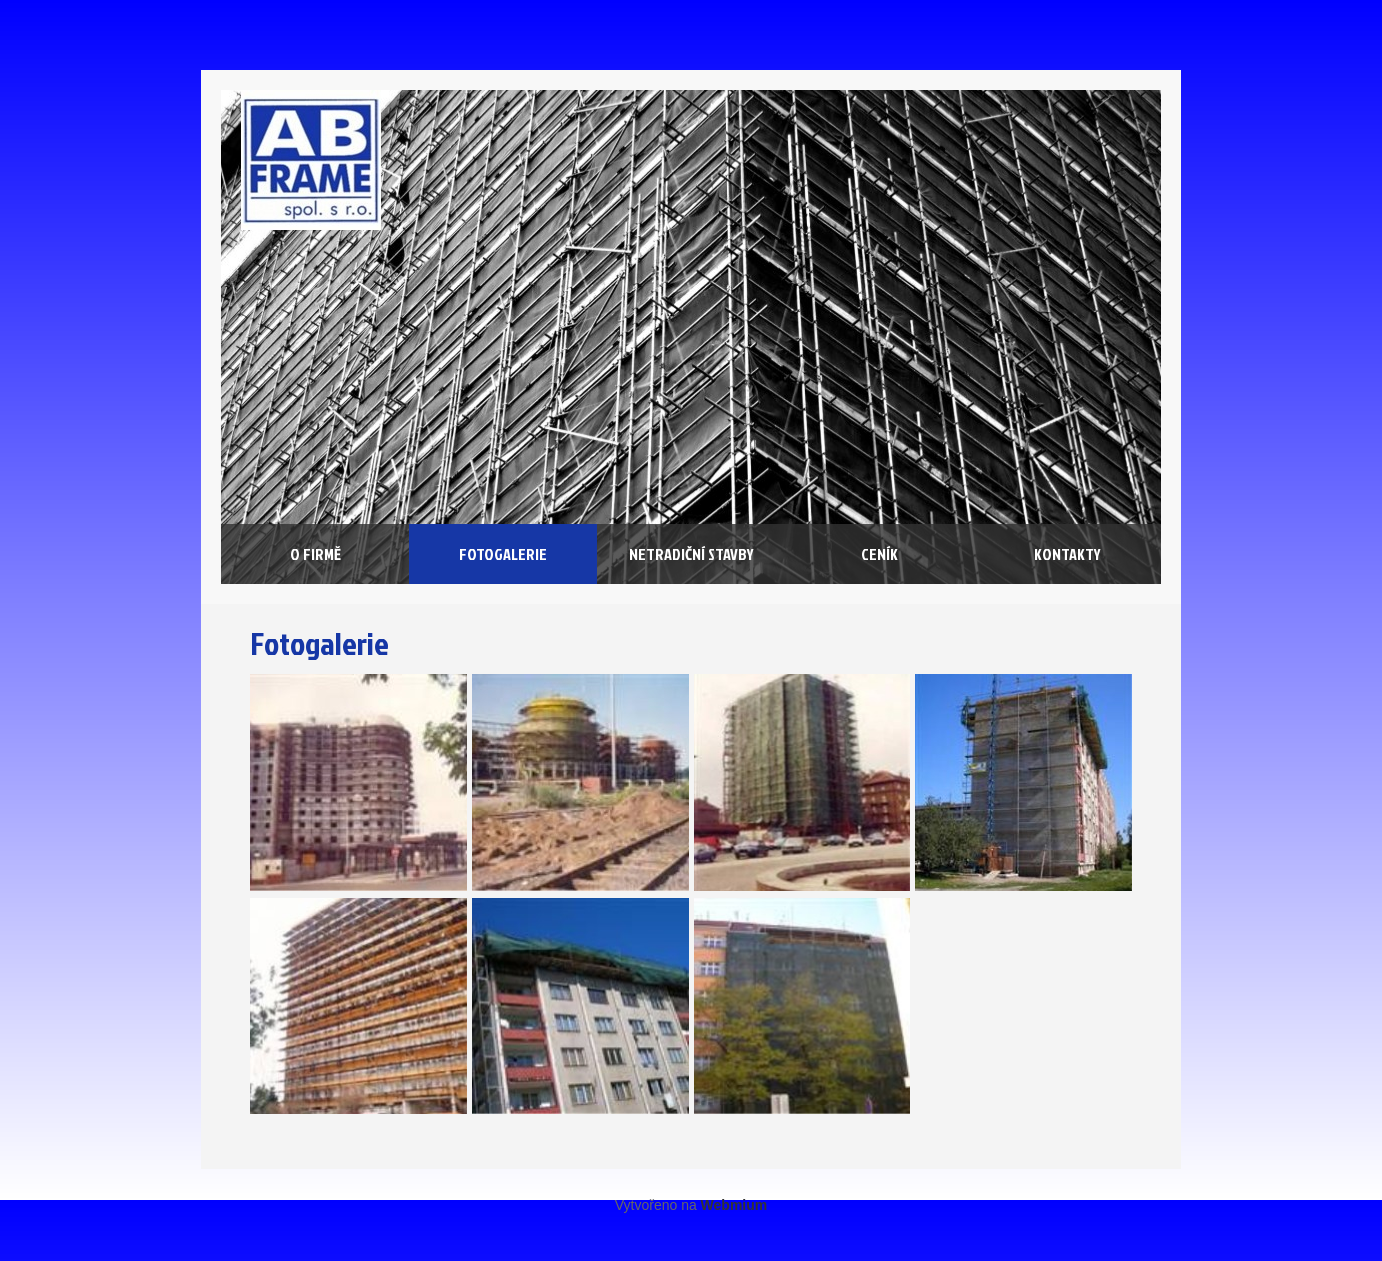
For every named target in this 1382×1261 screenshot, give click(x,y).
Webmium (734, 1205)
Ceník (879, 554)
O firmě (315, 554)
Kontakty (1067, 554)
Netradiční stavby (691, 554)
